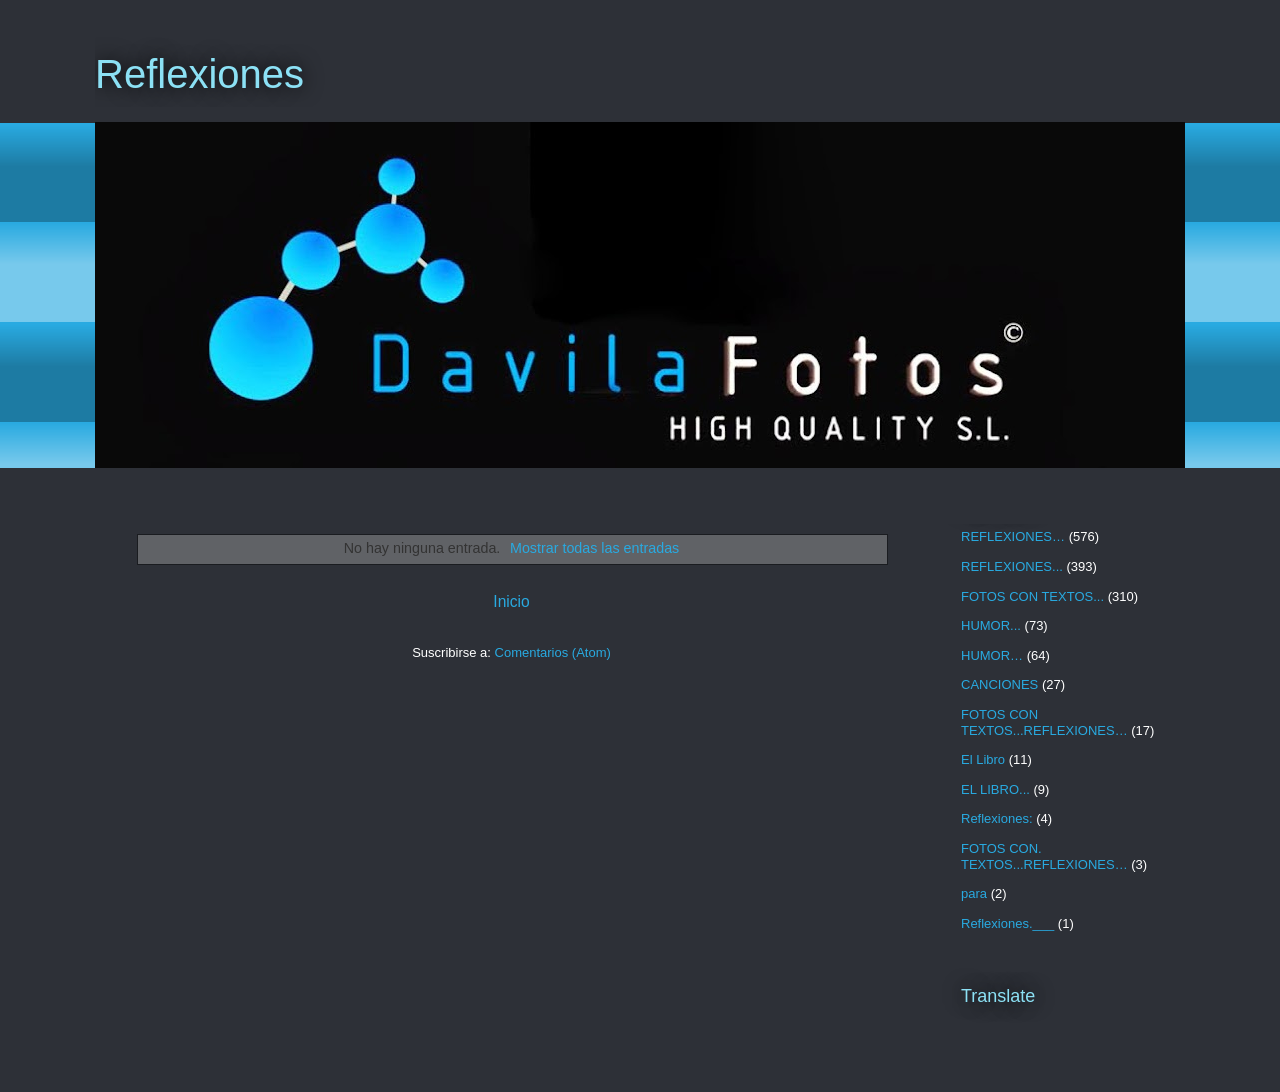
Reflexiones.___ (1007, 923)
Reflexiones (199, 74)
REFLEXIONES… (1013, 536)
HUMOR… (992, 655)
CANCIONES (999, 684)
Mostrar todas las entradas (594, 548)
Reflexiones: (997, 818)
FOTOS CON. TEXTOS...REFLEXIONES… (1044, 856)
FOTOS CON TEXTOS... (1032, 596)
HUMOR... (991, 625)
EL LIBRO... (995, 789)
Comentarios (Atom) (553, 652)
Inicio (511, 601)
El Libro (983, 759)
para (974, 893)
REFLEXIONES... (1012, 566)
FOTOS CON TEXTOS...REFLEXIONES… (1044, 722)
